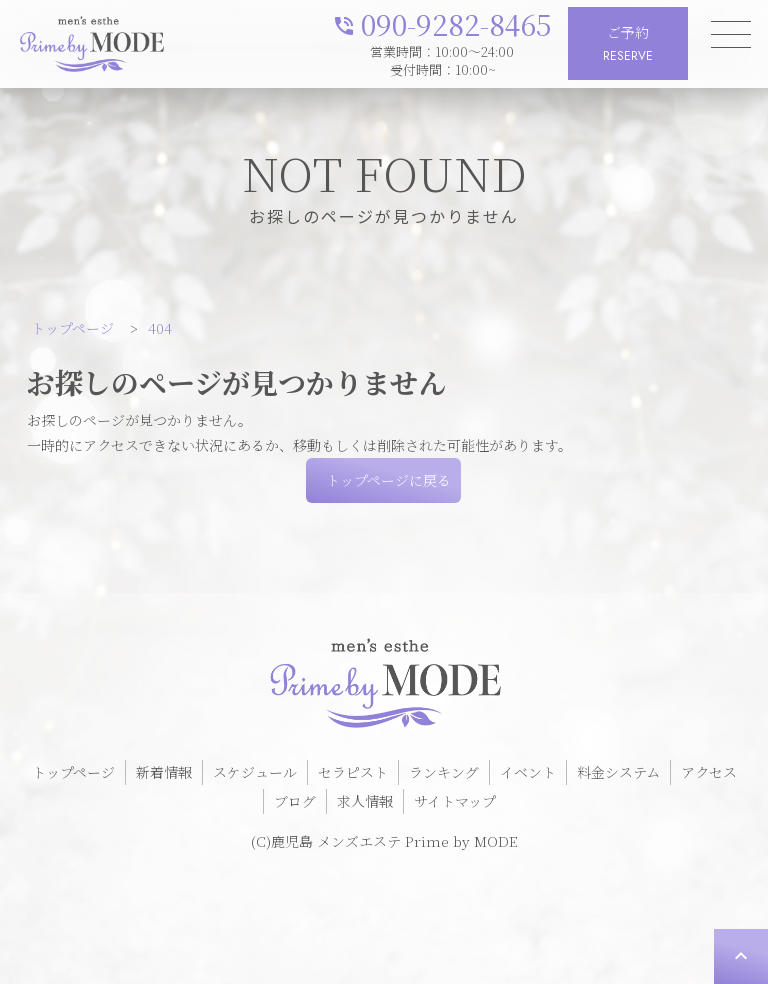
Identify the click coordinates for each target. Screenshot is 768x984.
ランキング (444, 772)
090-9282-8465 (442, 22)
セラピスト (353, 772)
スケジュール (255, 772)
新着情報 (164, 772)
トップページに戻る (388, 480)
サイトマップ (455, 801)
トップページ (73, 772)
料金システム (618, 772)
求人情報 (365, 801)
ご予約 (628, 44)
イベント (528, 772)
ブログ (295, 801)
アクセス (709, 772)
